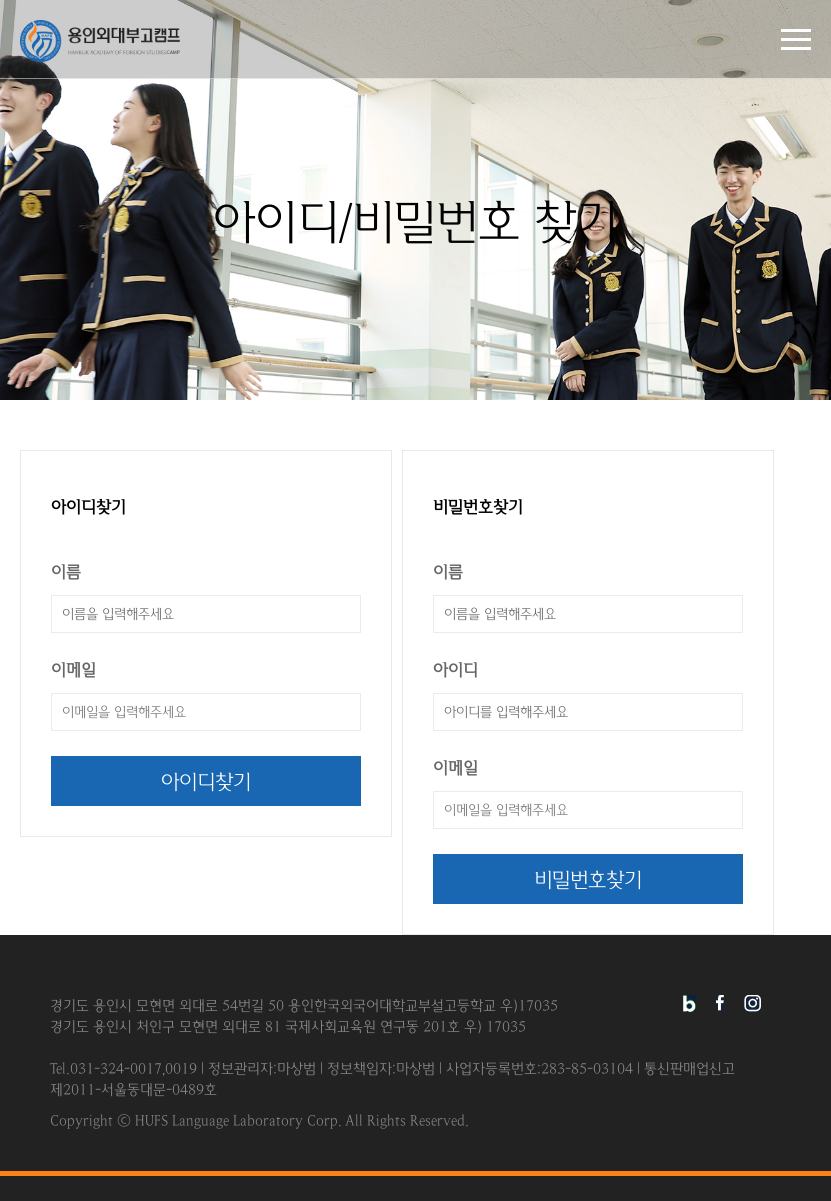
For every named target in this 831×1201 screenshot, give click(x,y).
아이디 (455, 670)
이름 (66, 572)
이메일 (73, 670)
